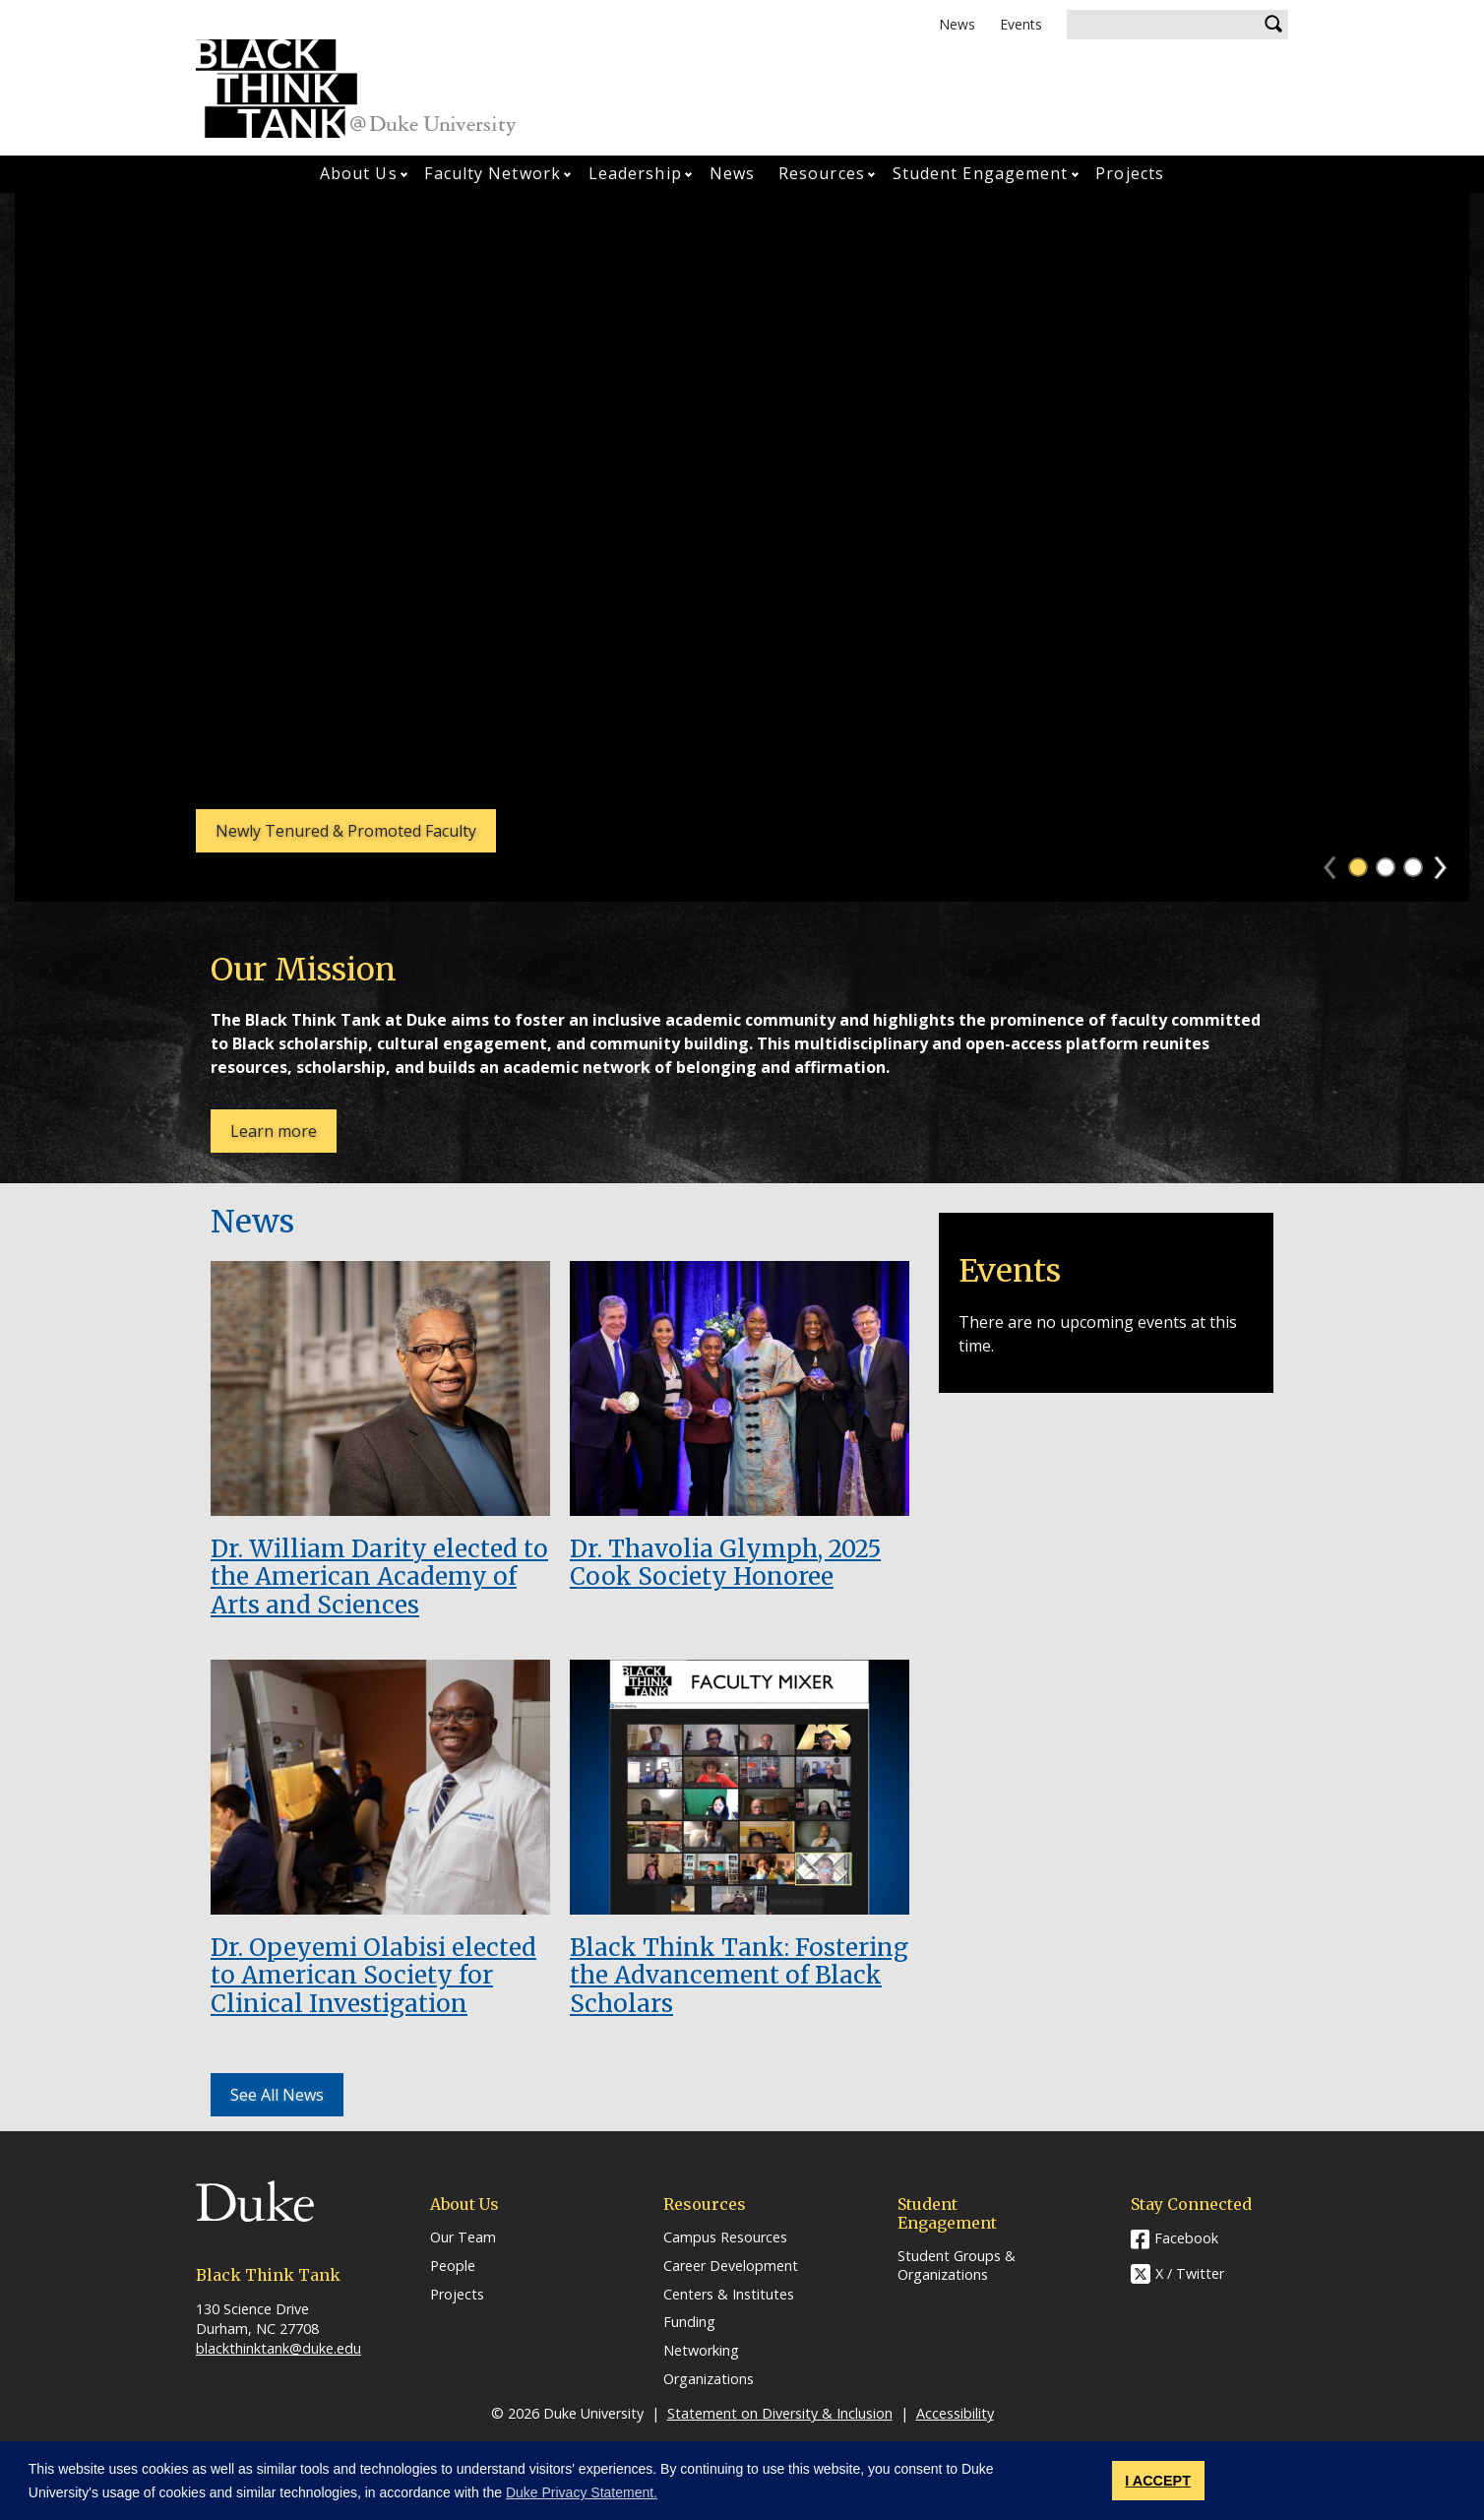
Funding (689, 2322)
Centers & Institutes (728, 2294)
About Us (359, 173)
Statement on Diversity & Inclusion (780, 2413)
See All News (277, 2095)
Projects (1129, 173)
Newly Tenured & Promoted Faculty (346, 831)
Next (1449, 861)
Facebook (1186, 2238)
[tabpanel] (742, 547)
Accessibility (955, 2413)
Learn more (283, 1136)
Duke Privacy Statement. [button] (581, 2492)
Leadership (635, 173)
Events (1021, 24)
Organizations (708, 2379)
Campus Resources (725, 2237)
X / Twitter (1189, 2273)
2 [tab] (1385, 867)
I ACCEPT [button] (1158, 2480)
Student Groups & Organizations (956, 2265)
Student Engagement (981, 173)
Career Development (730, 2266)
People (452, 2266)
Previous (1338, 861)
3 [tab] (1413, 867)
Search (1273, 24)
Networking (701, 2351)
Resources (821, 173)
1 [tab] (1358, 867)
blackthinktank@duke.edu (278, 2348)
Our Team (463, 2237)
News (957, 24)
